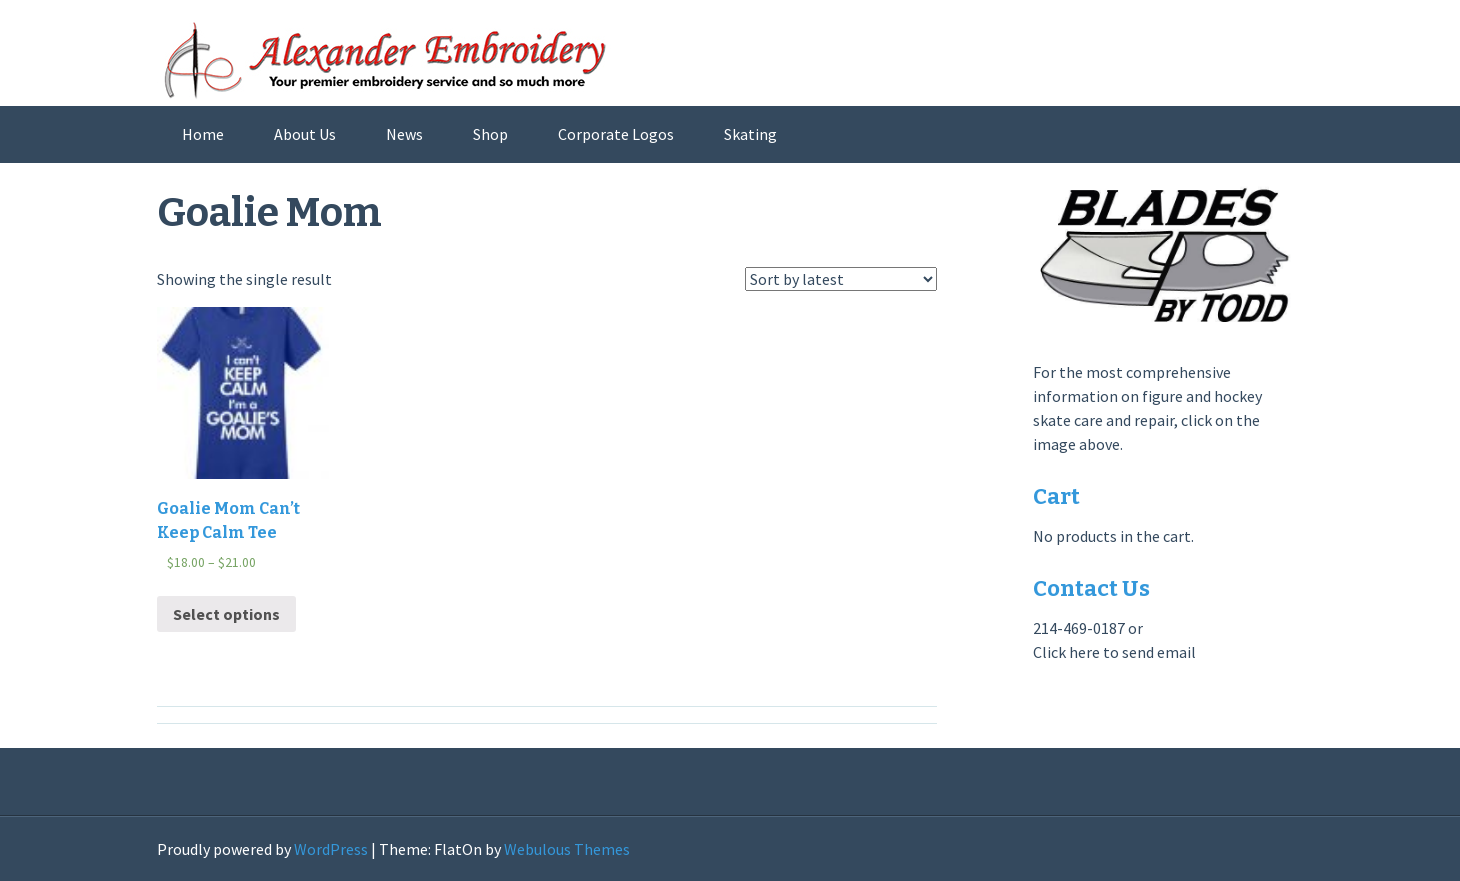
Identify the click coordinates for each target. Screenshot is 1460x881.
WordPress (331, 849)
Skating (750, 134)
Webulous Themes (567, 849)
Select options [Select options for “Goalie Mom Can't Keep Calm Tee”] (226, 614)
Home (203, 134)
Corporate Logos (616, 134)
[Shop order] (841, 279)
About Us (305, 134)
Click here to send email (1114, 652)
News (404, 134)
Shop (490, 134)
